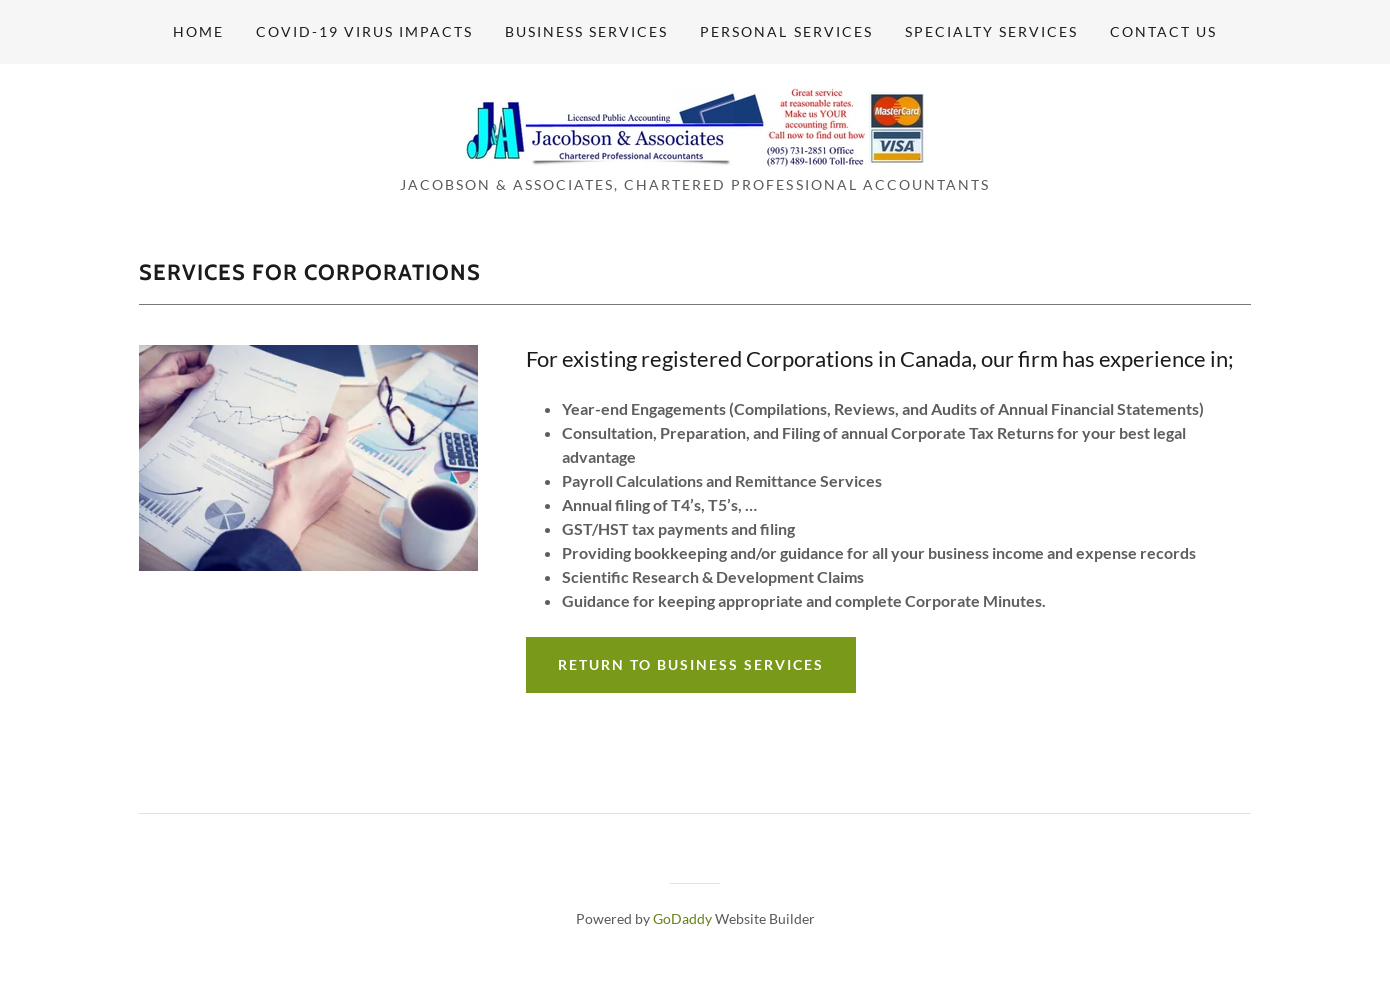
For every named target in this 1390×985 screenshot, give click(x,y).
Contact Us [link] (1163, 31)
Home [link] (198, 31)
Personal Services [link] (786, 31)
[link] (695, 125)
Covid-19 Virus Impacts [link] (364, 31)
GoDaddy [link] (682, 918)
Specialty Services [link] (991, 31)
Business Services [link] (586, 31)
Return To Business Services (691, 664)
